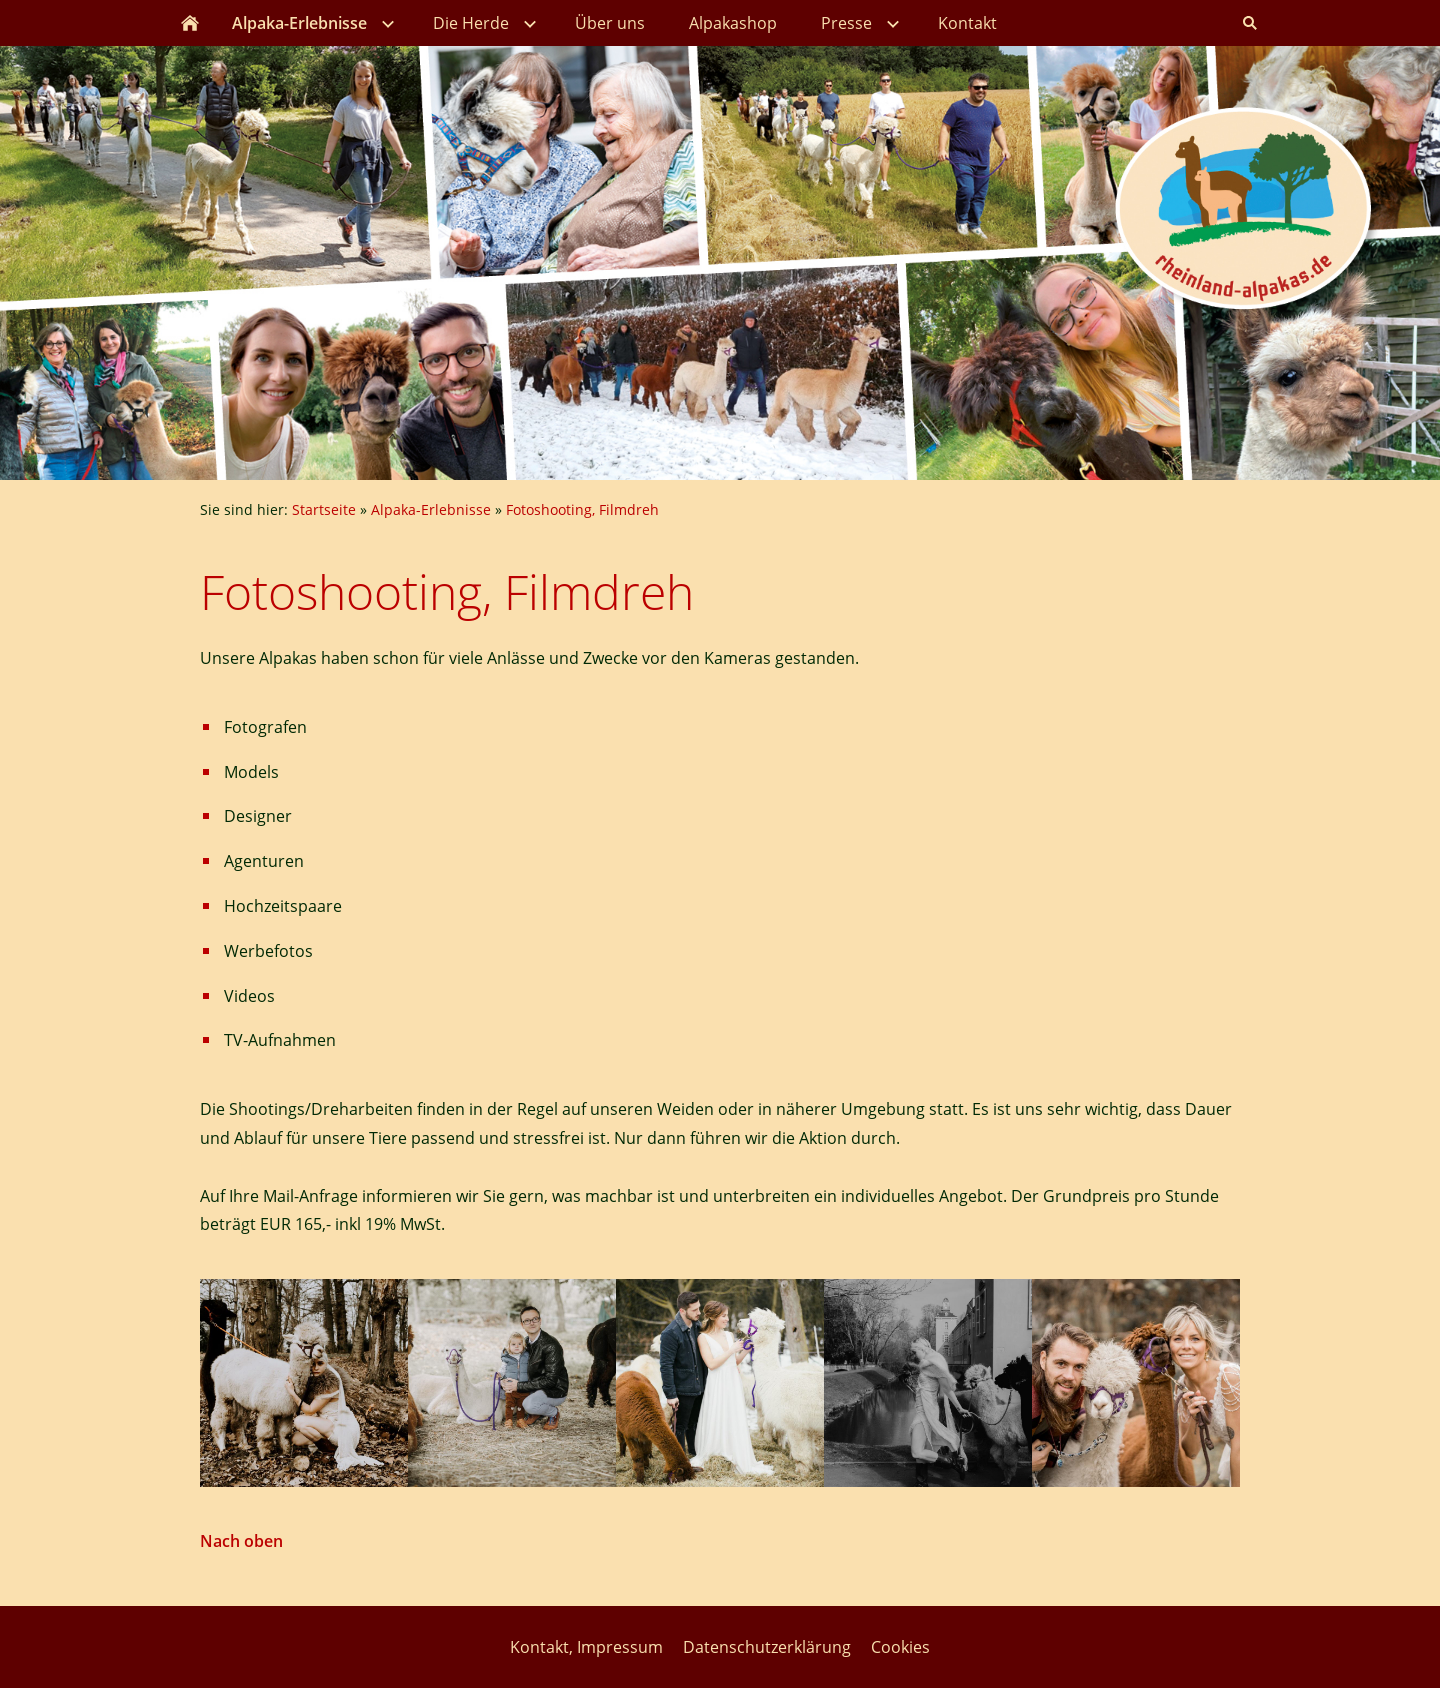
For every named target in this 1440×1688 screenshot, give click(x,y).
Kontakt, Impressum (586, 1647)
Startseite (324, 509)
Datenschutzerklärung (767, 1647)
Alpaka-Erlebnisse (431, 509)
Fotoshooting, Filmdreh (582, 509)
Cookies (900, 1647)
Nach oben (241, 1541)
